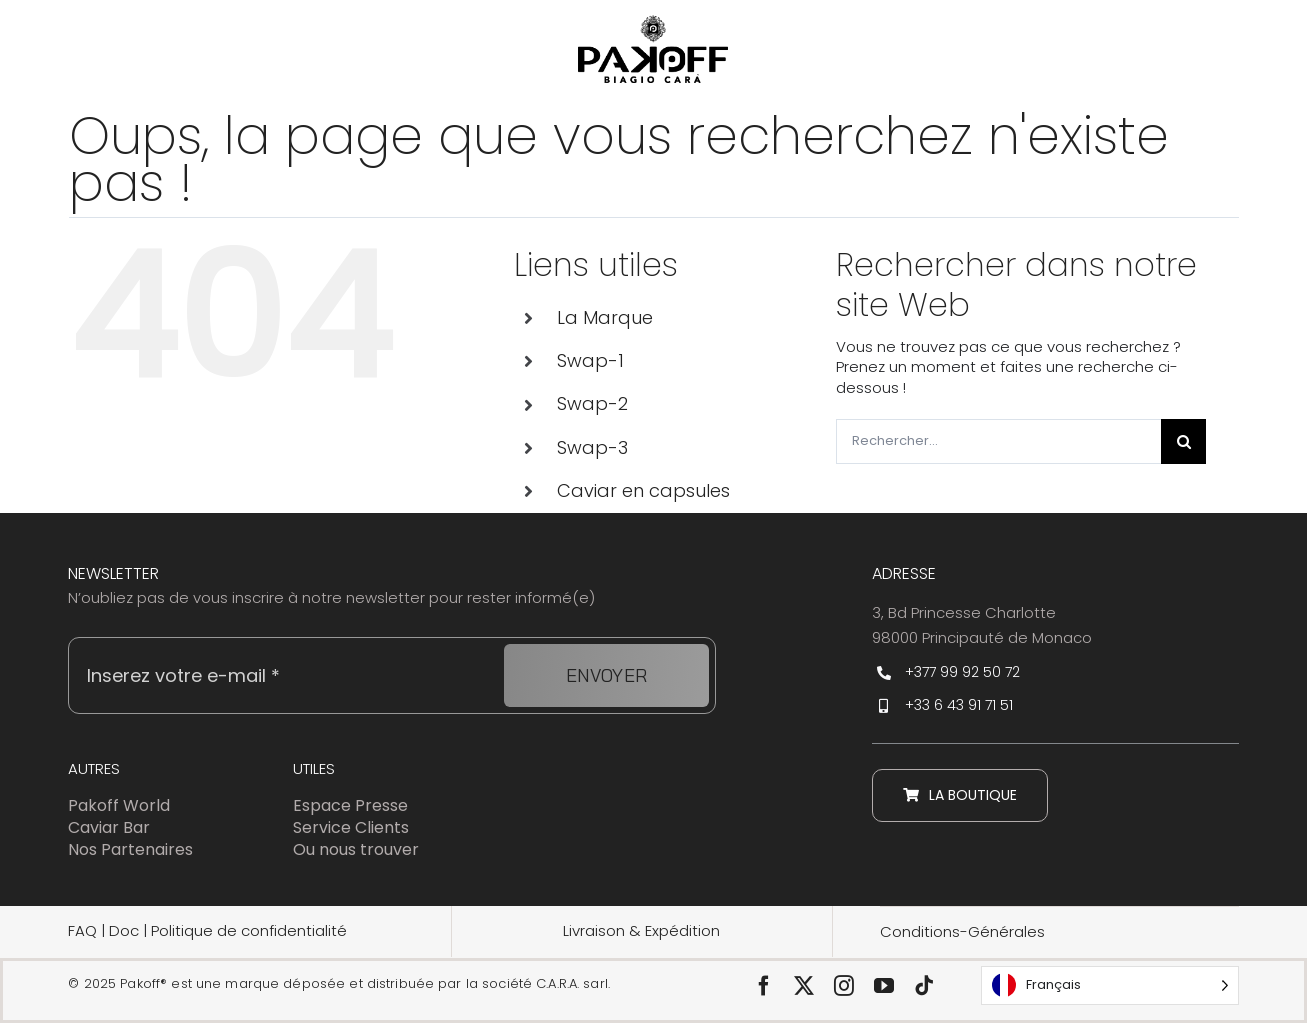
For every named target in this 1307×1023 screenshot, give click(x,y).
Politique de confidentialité (249, 930)
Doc (126, 930)
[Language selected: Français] (1109, 985)
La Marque (605, 317)
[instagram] (844, 986)
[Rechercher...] (998, 441)
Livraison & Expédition (641, 930)
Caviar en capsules (643, 490)
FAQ (82, 930)
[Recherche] (1183, 441)
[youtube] (884, 986)
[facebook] (764, 986)
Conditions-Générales (962, 931)
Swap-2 (592, 403)
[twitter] (804, 986)
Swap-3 (592, 447)
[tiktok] (924, 986)
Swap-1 (590, 360)
